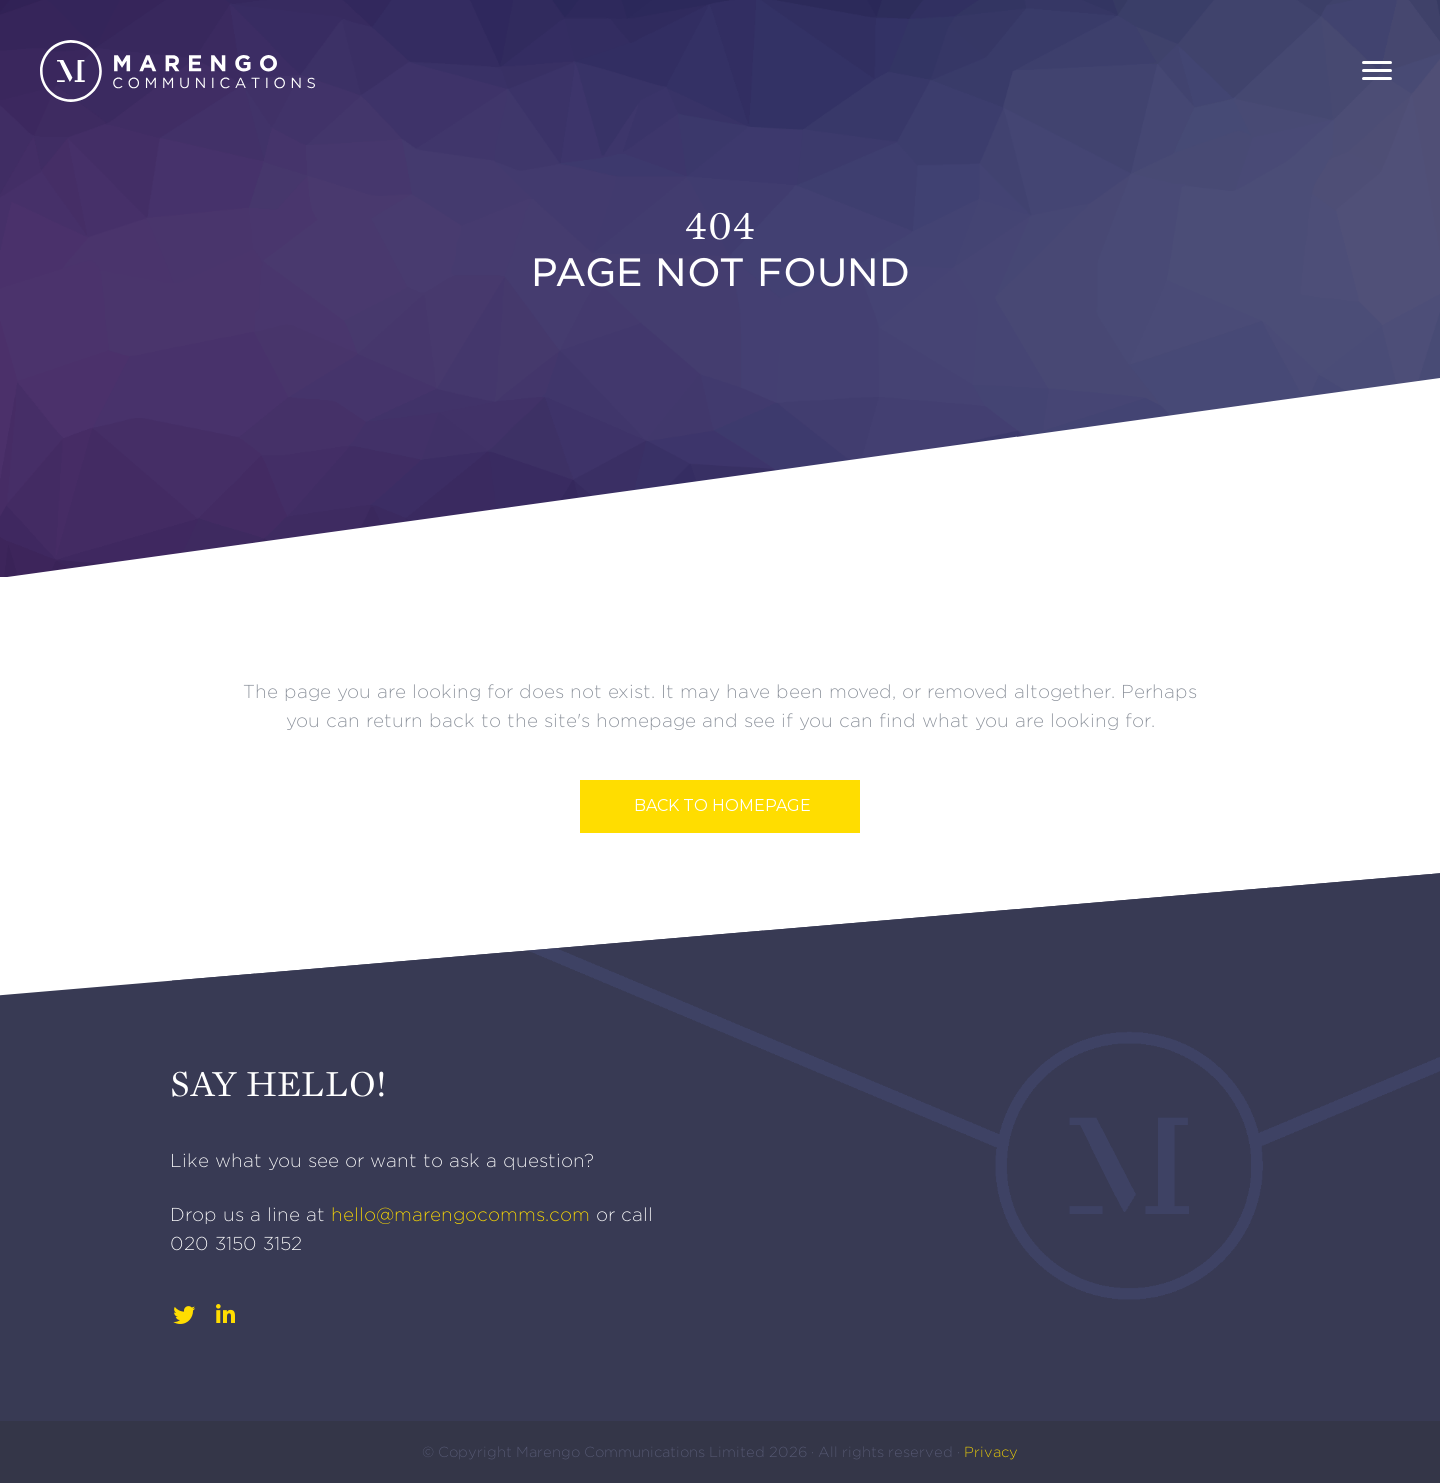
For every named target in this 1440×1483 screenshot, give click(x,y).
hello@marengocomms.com (460, 1214)
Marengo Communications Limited (642, 1452)
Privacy (991, 1452)
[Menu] (1377, 71)
